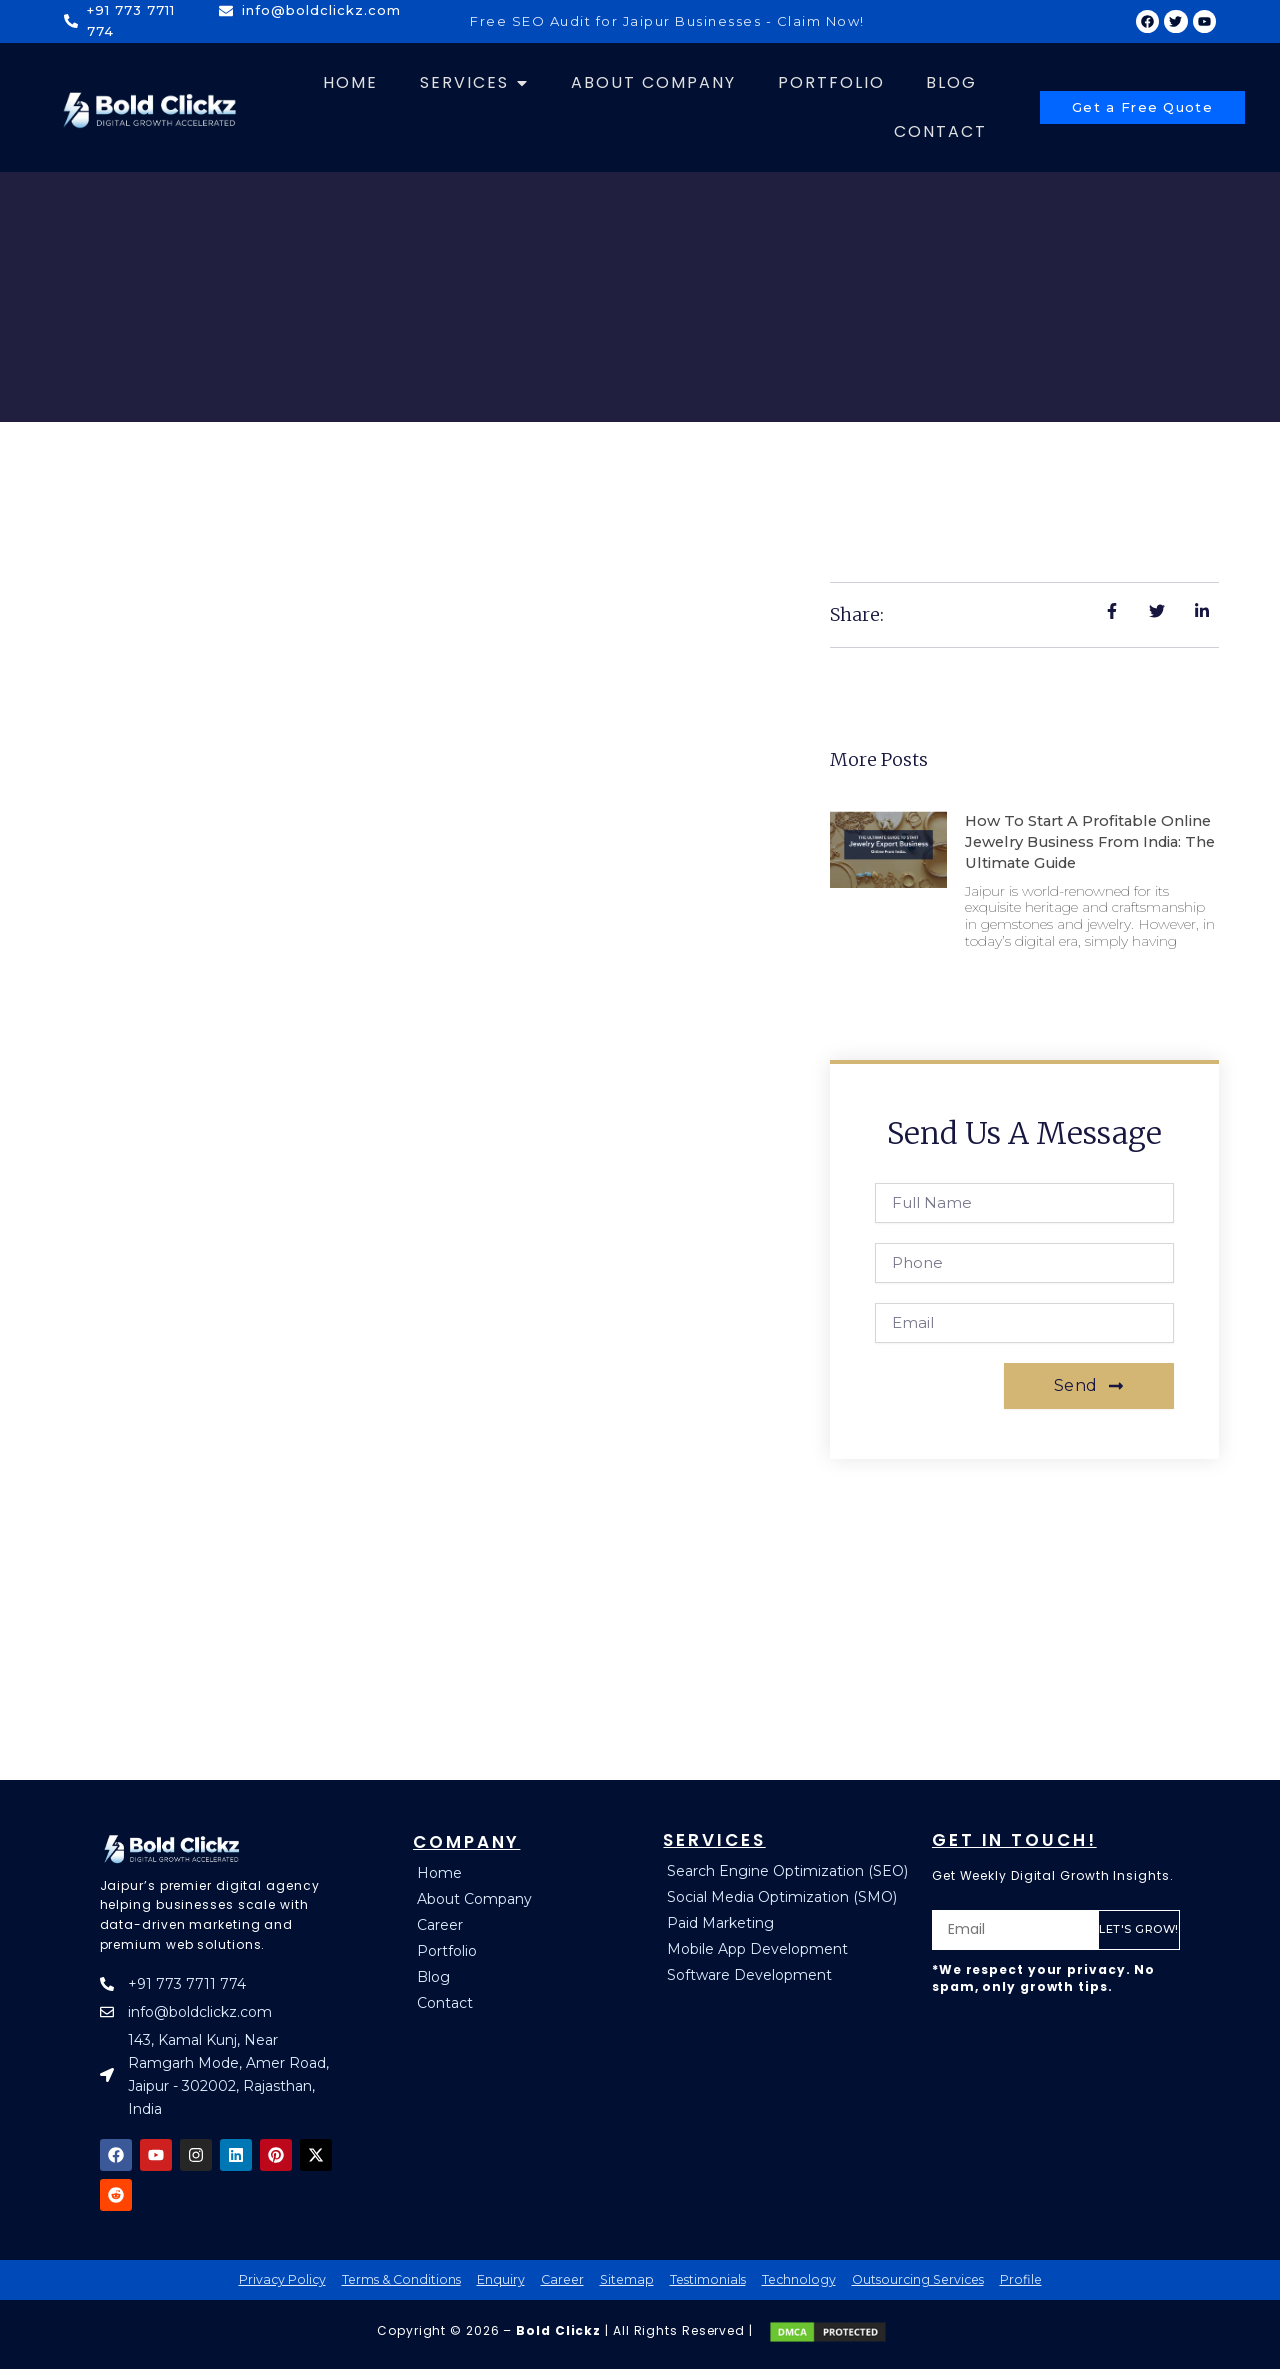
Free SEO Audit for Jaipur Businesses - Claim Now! (667, 21)
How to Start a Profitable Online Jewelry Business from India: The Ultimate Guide (1086, 841)
